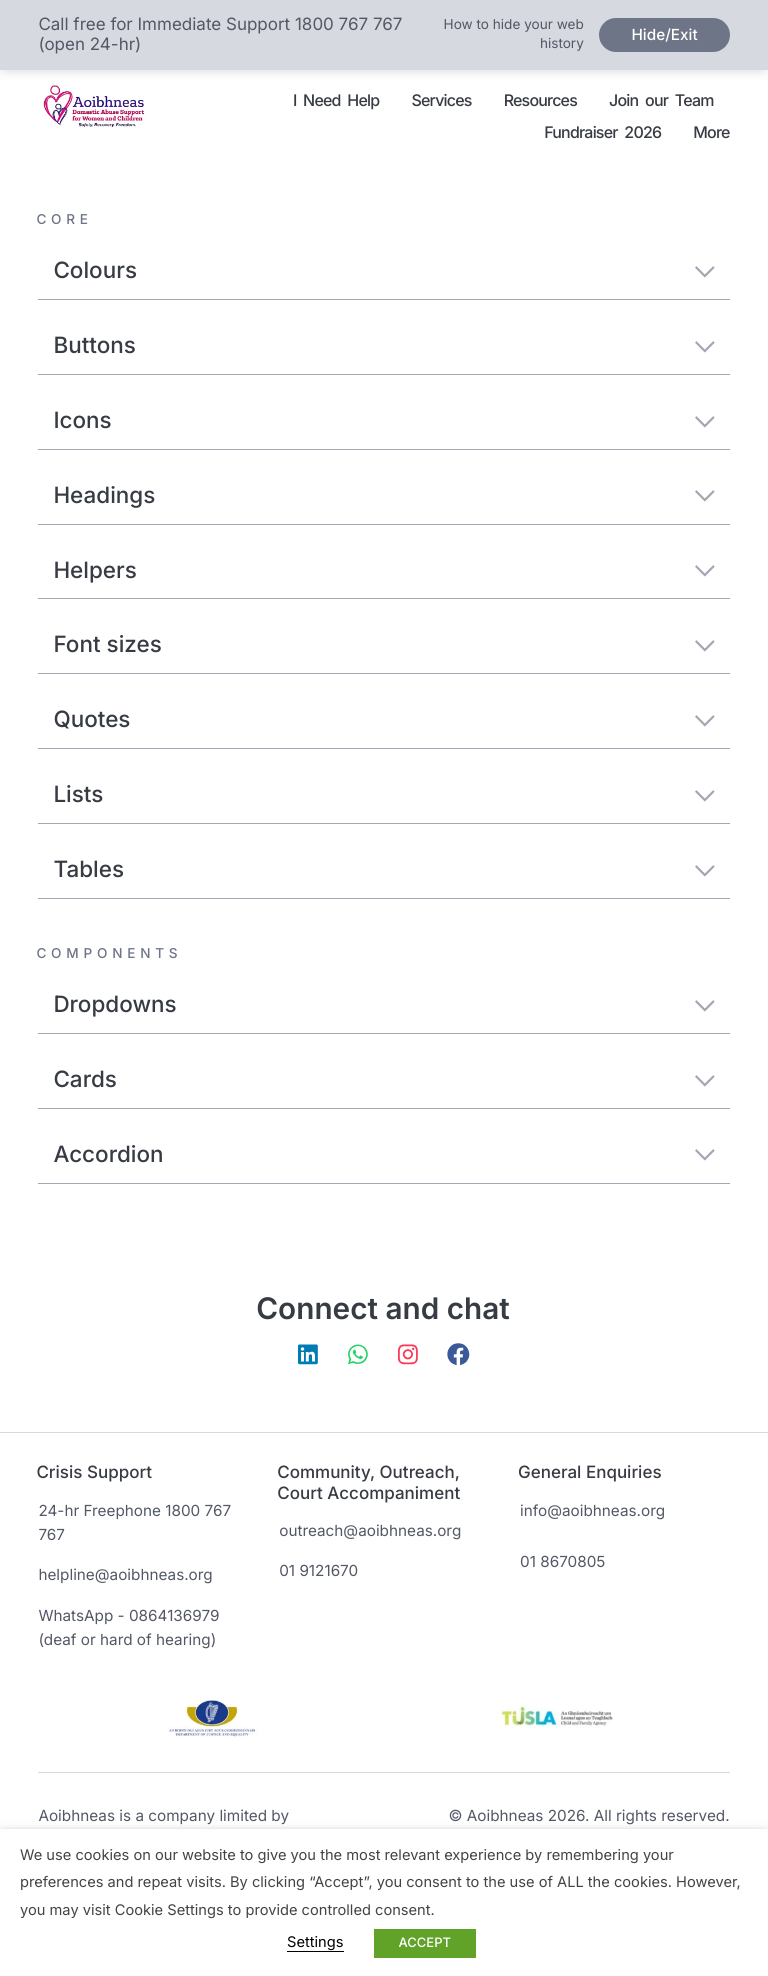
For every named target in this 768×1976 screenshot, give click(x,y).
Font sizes (383, 644)
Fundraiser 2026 (602, 132)
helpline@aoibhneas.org (125, 1574)
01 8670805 (562, 1561)
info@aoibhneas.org (592, 1510)
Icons (383, 420)
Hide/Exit (664, 34)
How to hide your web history (514, 34)
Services (441, 100)
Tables (383, 869)
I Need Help (336, 100)
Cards (383, 1079)
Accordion (383, 1154)
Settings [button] (315, 1942)
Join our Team (661, 100)
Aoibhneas (99, 117)
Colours (383, 270)
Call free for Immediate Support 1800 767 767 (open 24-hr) (220, 35)
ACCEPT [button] (425, 1943)
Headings (383, 495)
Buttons (383, 345)
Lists (383, 794)
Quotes (383, 719)
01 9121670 (318, 1570)
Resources (540, 100)
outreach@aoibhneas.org (370, 1530)
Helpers (383, 570)
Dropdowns (383, 1004)
